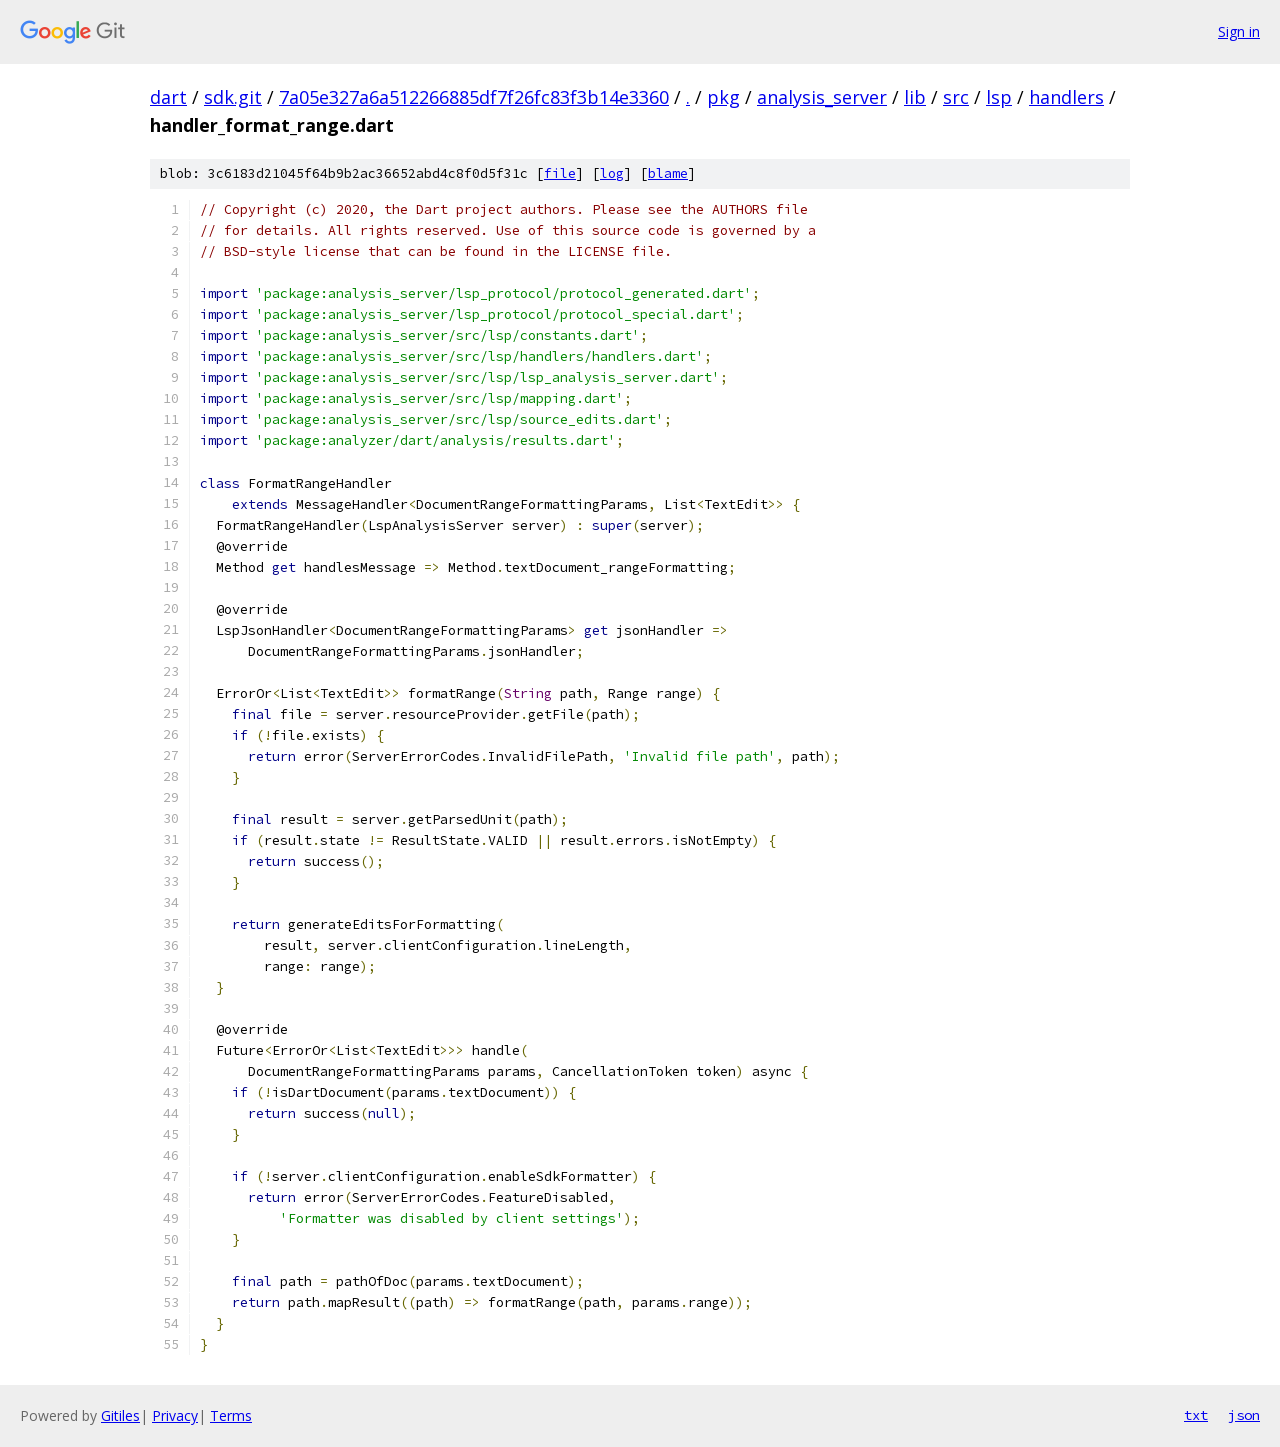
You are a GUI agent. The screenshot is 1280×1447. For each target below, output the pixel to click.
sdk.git (233, 97)
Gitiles (120, 1415)
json (1244, 1415)
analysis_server (822, 97)
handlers (1066, 97)
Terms (231, 1415)
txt (1196, 1415)
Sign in (1239, 31)
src (956, 97)
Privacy (175, 1415)
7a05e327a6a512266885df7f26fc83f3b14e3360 (474, 97)
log (612, 173)
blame (668, 173)
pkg (723, 97)
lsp (999, 97)
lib (915, 97)
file (560, 173)
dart (168, 97)
